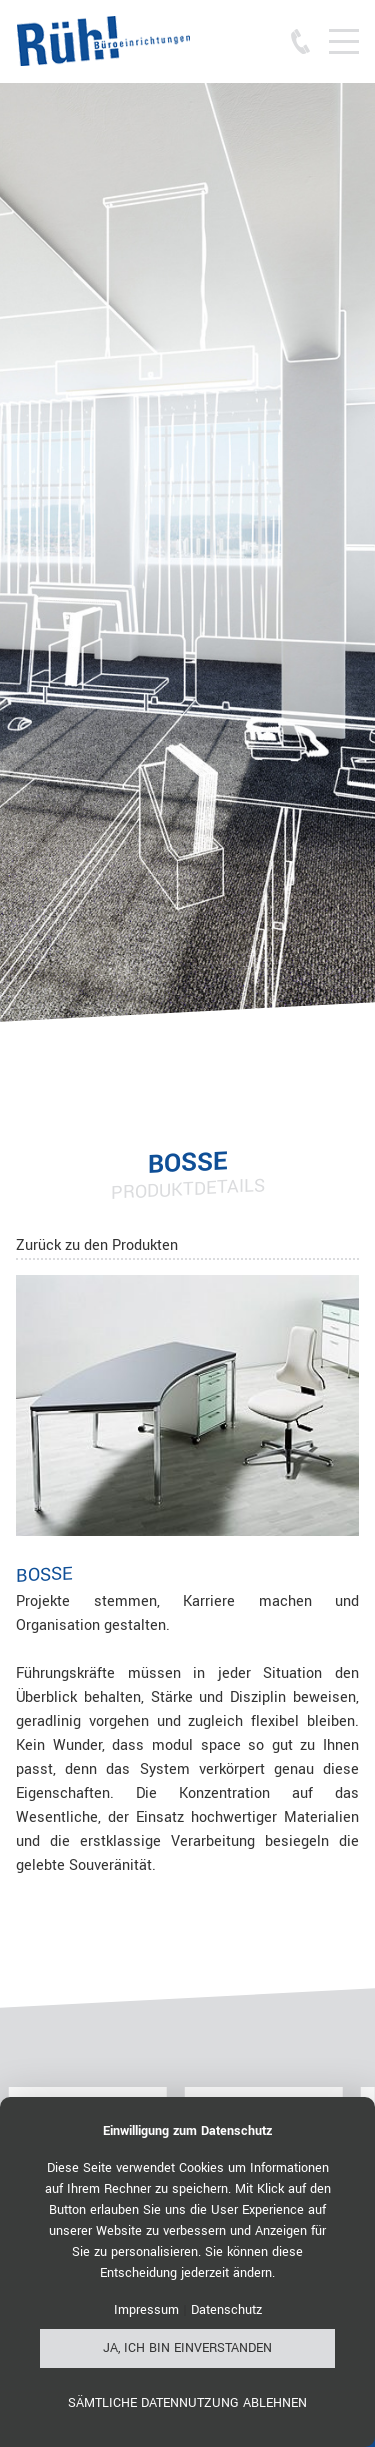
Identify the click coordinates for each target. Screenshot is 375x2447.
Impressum (146, 2310)
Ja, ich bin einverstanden (187, 2348)
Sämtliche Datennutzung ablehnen (187, 2403)
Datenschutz (226, 2310)
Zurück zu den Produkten (97, 1245)
